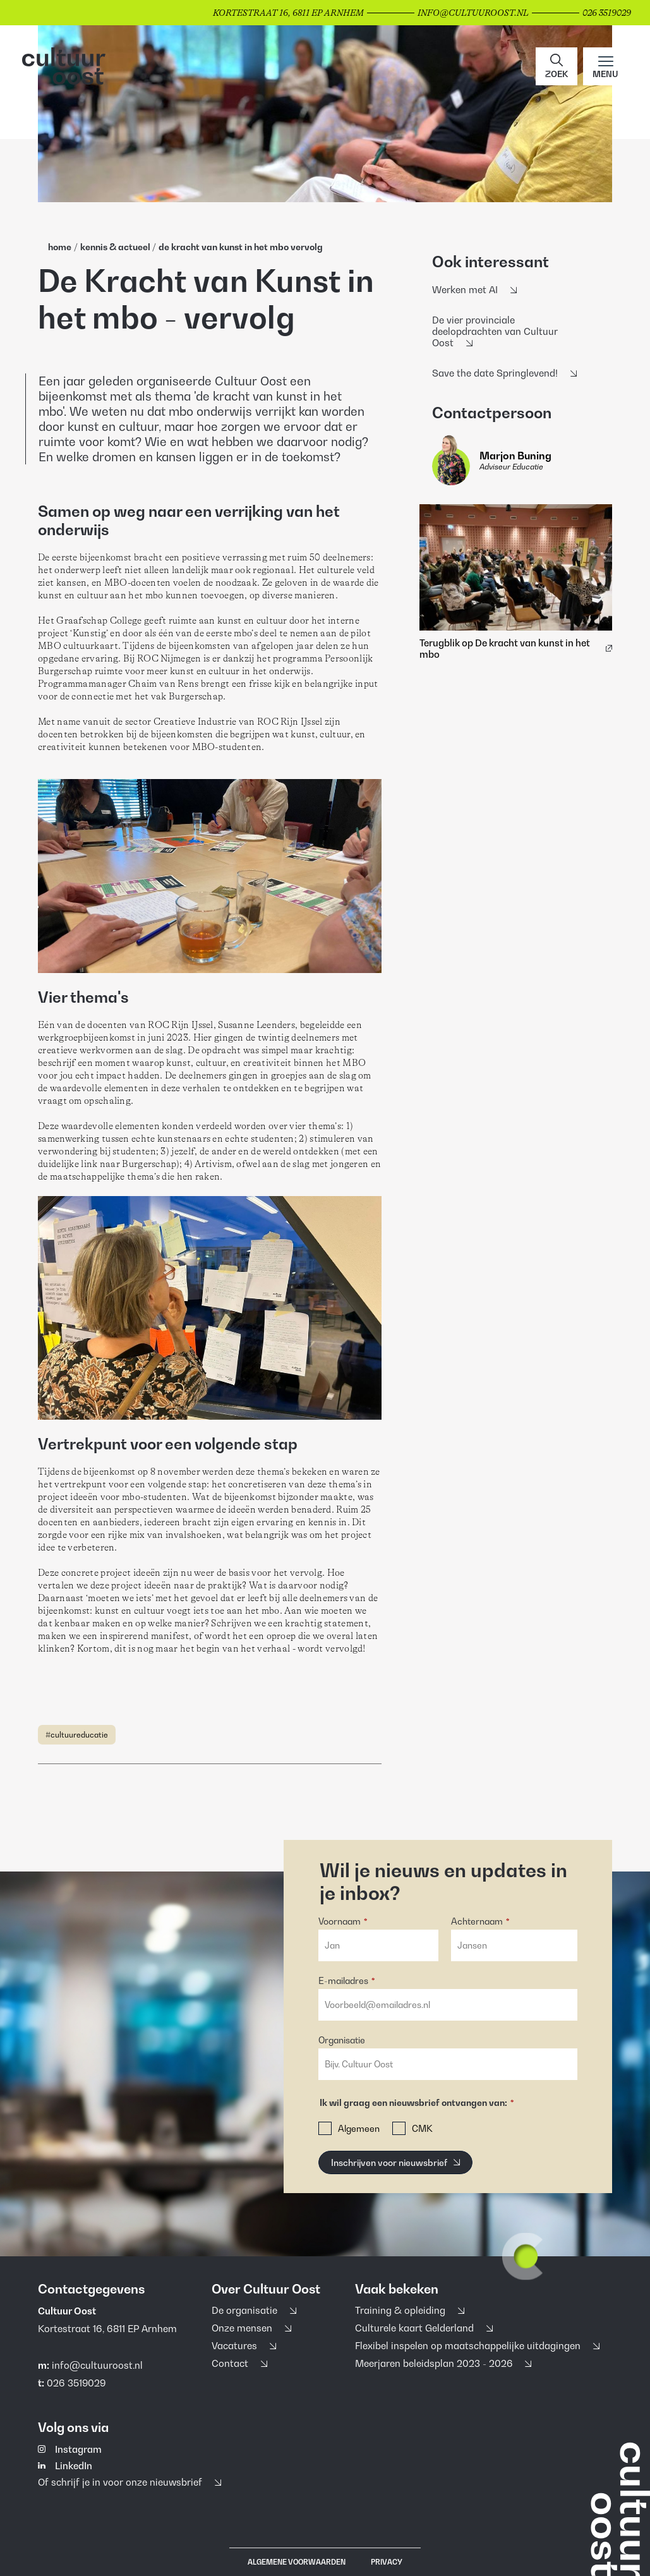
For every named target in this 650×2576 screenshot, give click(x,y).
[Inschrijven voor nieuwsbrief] (395, 2162)
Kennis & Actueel (116, 246)
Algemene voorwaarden (297, 2562)
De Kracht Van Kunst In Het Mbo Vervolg (241, 246)
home (59, 246)
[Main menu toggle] (605, 66)
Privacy (386, 2562)
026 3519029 (76, 2382)
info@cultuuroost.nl (97, 2365)
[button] (556, 66)
